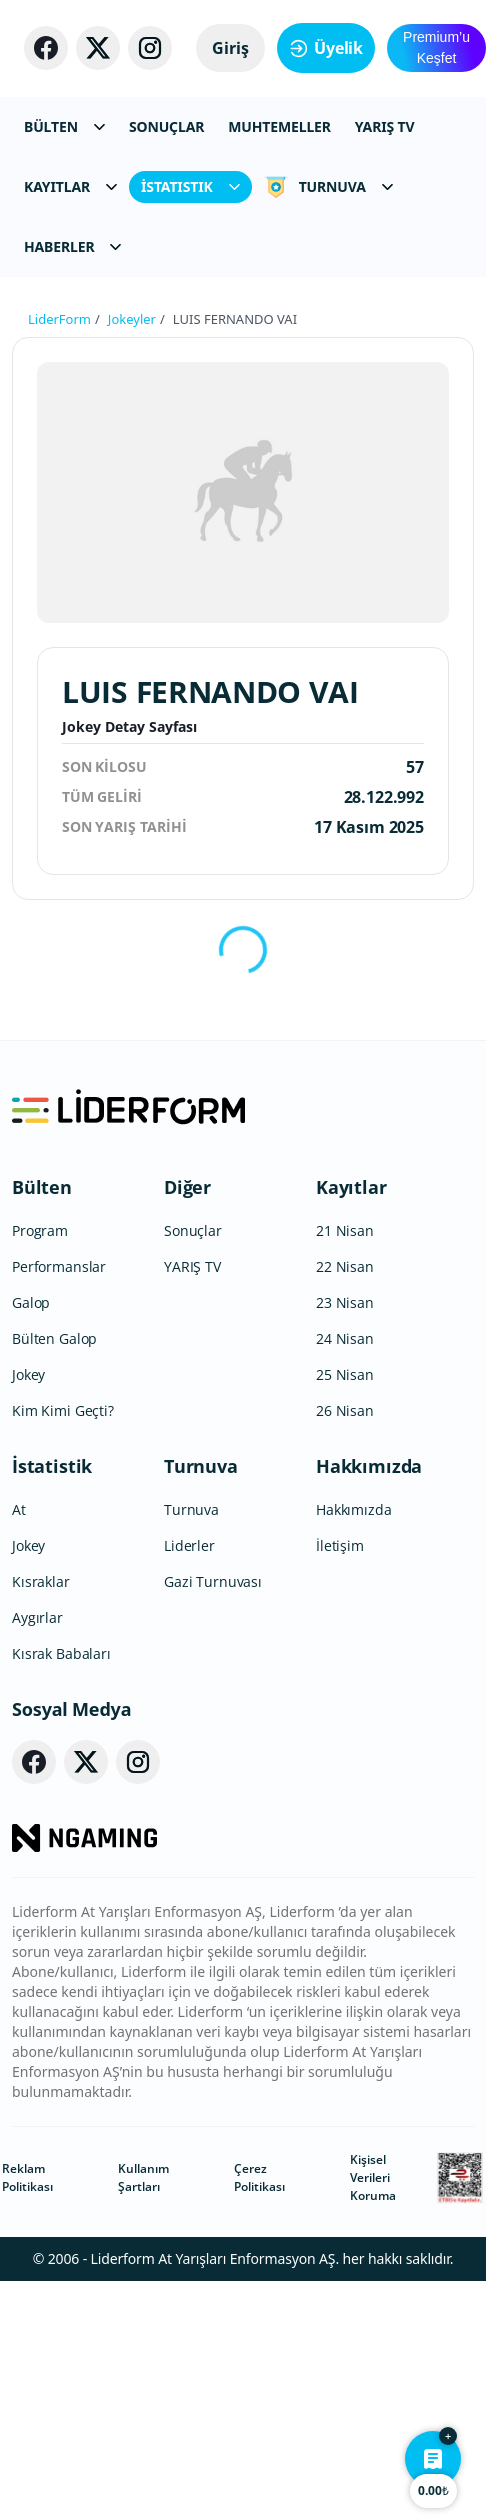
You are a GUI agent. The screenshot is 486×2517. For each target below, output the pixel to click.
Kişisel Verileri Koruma (373, 2177)
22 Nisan (345, 1266)
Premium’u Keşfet (436, 47)
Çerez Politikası (259, 2177)
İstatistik (52, 1466)
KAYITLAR (70, 186)
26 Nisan (345, 1410)
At (19, 1509)
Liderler (189, 1545)
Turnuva (201, 1466)
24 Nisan (345, 1338)
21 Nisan (345, 1230)
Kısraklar (41, 1581)
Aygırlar (37, 1617)
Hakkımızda (369, 1466)
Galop (31, 1302)
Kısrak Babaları (61, 1653)
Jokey (28, 1374)
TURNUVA (328, 187)
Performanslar (59, 1266)
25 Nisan (345, 1374)
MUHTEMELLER (279, 126)
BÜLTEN (64, 126)
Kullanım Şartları (143, 2177)
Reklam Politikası (27, 2177)
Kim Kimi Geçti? (63, 1410)
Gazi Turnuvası (213, 1581)
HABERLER (72, 246)
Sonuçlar (193, 1230)
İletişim (340, 1545)
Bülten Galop (54, 1338)
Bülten (42, 1187)
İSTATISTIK (190, 186)
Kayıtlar (351, 1187)
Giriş (230, 48)
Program (40, 1230)
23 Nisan (345, 1302)
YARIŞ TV (385, 126)
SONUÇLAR (166, 126)
